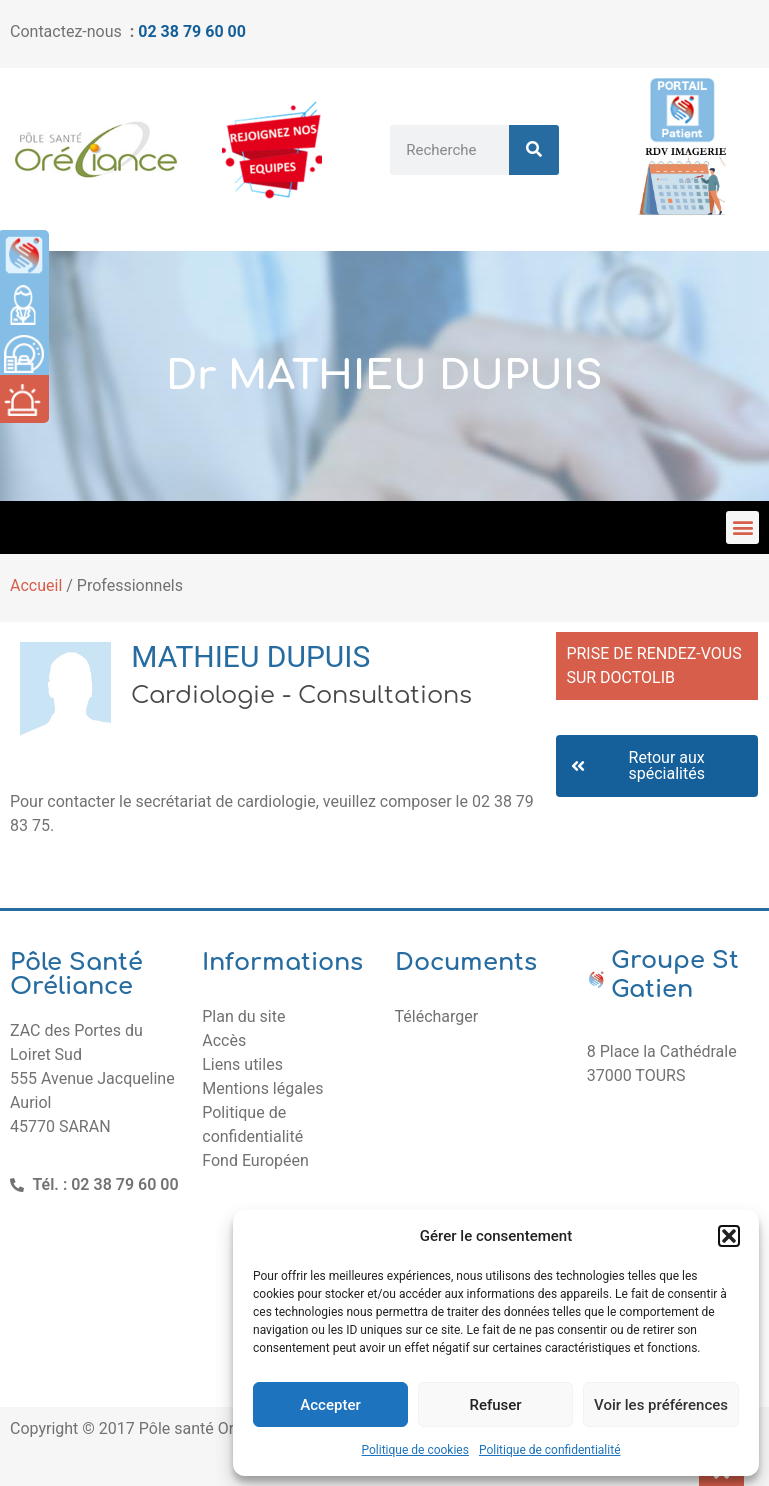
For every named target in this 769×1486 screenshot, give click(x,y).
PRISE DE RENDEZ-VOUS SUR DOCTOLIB (653, 665)
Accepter (330, 1405)
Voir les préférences (661, 1405)
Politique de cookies (415, 1450)
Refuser (495, 1405)
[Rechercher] (534, 150)
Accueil (36, 585)
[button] (729, 1236)
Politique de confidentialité (550, 1450)
